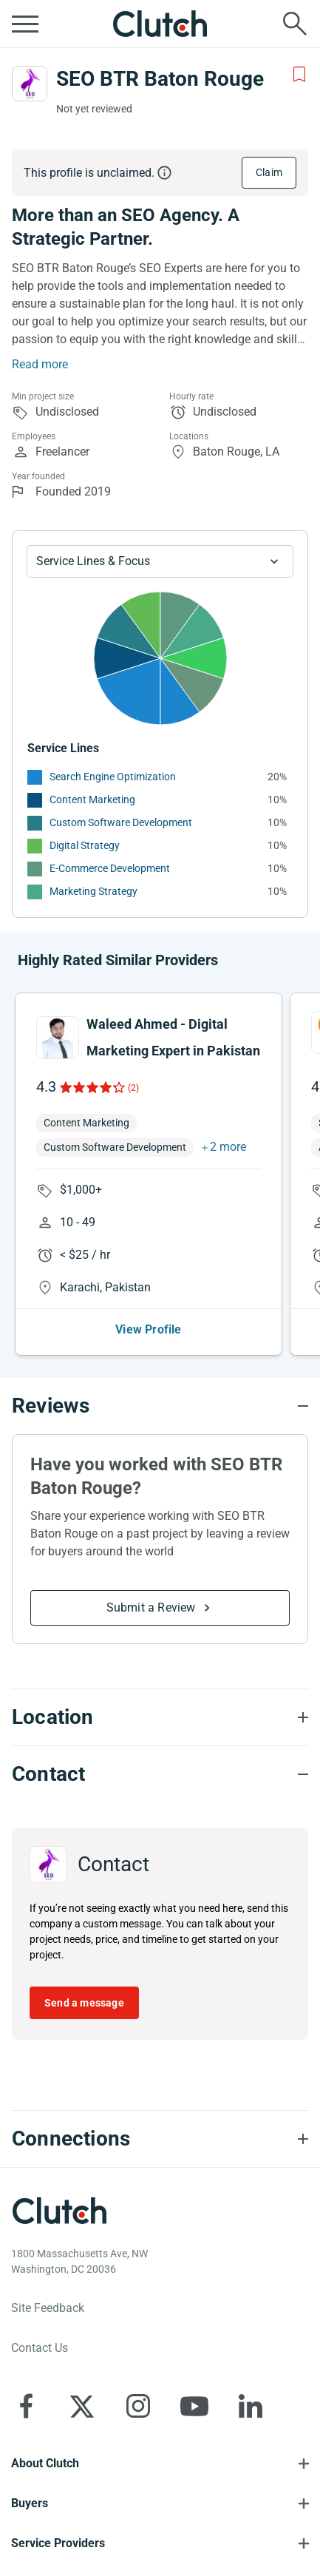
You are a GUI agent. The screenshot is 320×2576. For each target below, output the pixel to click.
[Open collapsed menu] (25, 23)
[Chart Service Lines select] (160, 561)
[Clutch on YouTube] (194, 2406)
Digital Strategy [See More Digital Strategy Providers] (85, 845)
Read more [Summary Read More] (40, 364)
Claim (269, 172)
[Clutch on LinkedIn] (250, 2406)
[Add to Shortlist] (299, 75)
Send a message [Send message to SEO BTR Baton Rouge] (84, 2003)
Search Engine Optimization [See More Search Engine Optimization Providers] (113, 776)
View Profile (148, 1329)
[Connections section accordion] (160, 2139)
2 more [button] (228, 1147)
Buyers (29, 2503)
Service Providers (58, 2543)
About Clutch (45, 2463)
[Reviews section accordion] (160, 1406)
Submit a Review (151, 1607)
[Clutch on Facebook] (26, 2406)
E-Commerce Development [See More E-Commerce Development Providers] (110, 868)
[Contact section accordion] (160, 1774)
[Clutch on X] (82, 2406)
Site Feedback (47, 2308)
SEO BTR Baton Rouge (160, 79)
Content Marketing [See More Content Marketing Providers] (92, 799)
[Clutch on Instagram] (138, 2406)
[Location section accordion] (160, 1717)
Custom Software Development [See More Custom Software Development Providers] (121, 822)
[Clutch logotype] (59, 2210)
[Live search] (295, 23)
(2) (133, 1088)
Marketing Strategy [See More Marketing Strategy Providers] (93, 891)
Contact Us (39, 2348)
